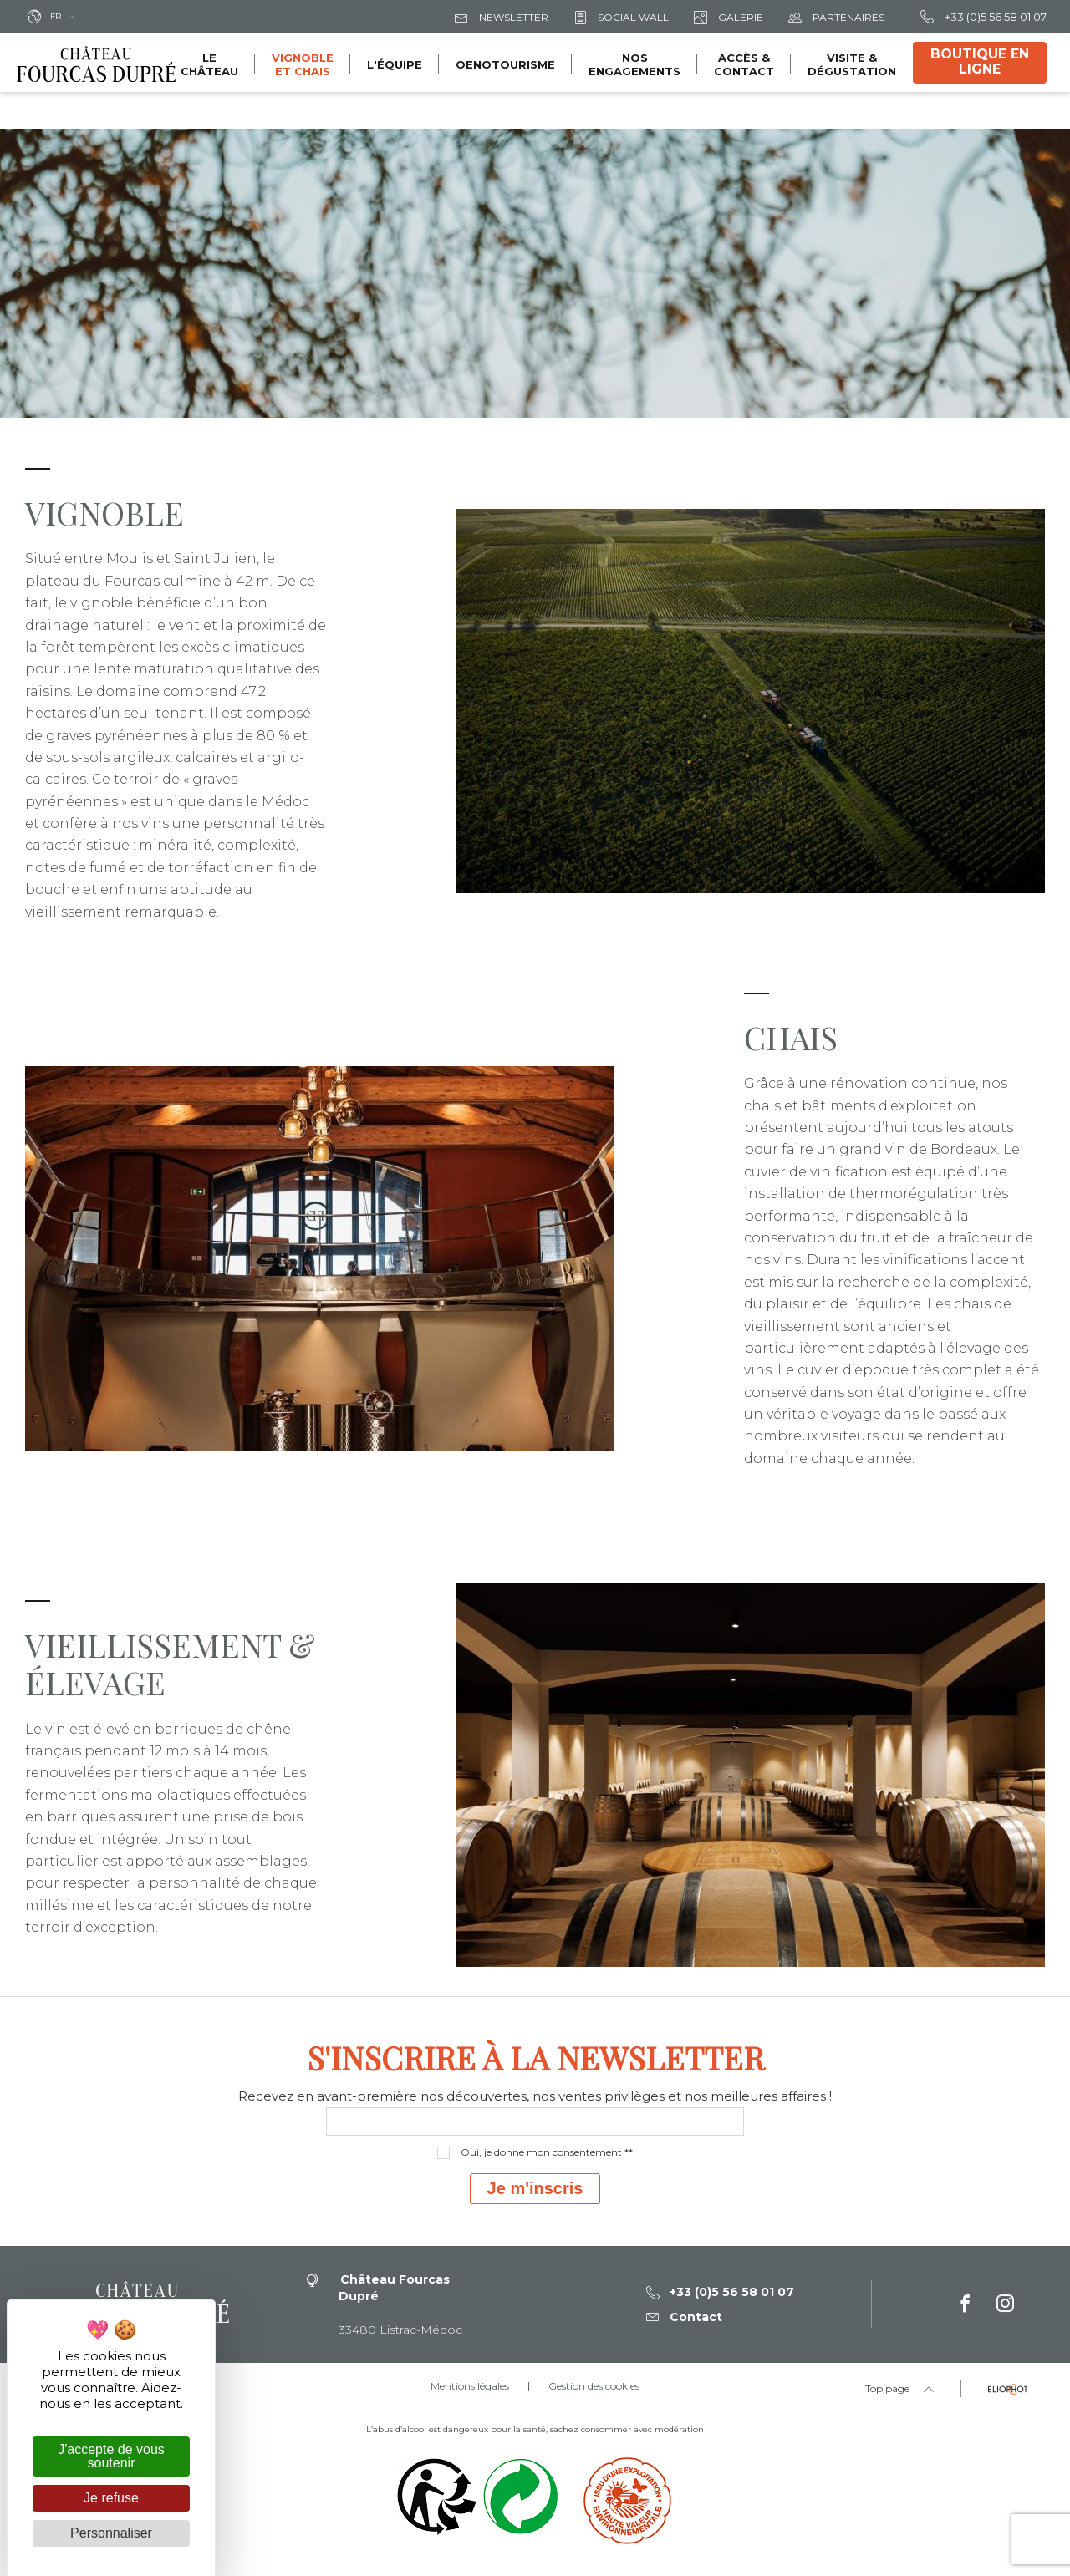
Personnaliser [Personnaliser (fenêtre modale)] (111, 2533)
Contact (684, 2316)
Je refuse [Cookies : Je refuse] (111, 2498)
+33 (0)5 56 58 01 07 (983, 16)
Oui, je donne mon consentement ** (547, 2152)
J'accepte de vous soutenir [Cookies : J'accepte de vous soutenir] (111, 2456)
